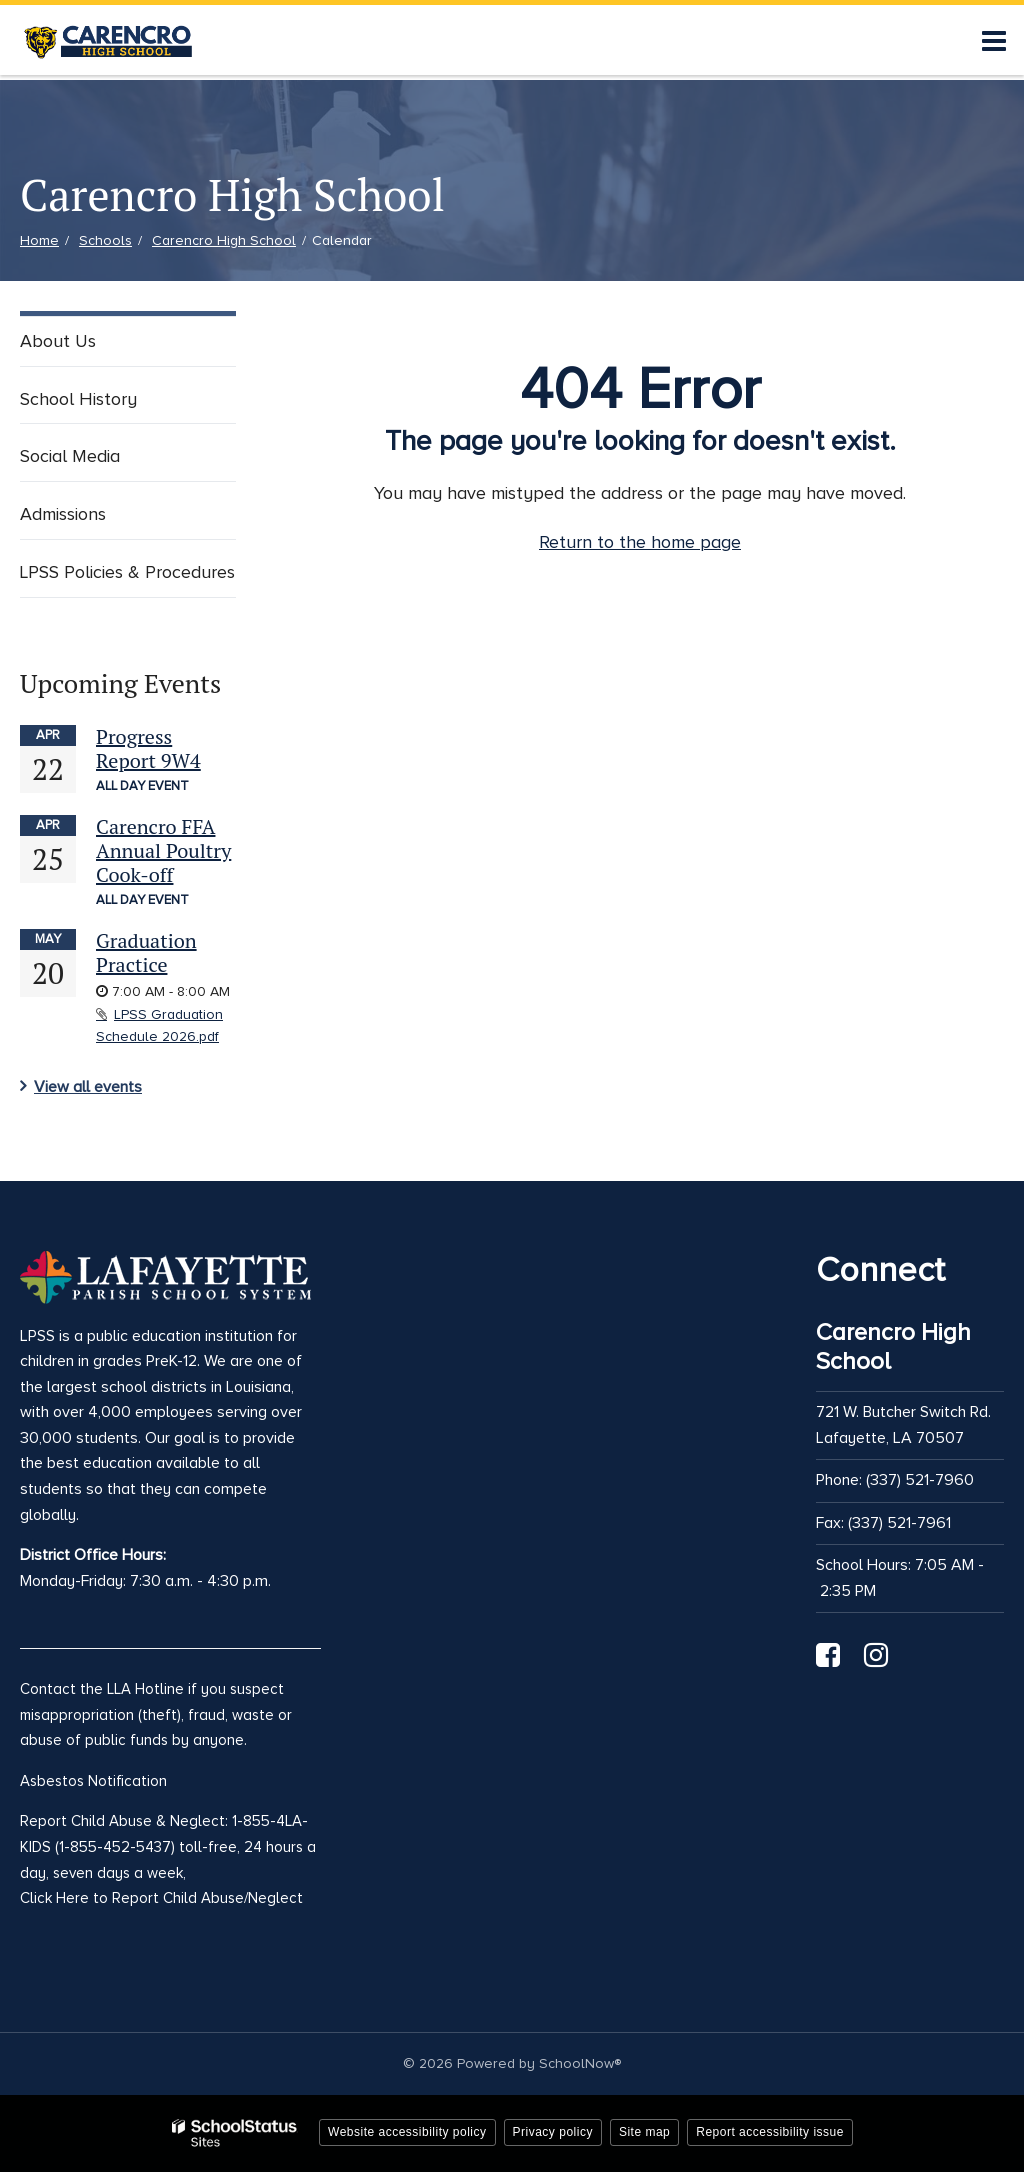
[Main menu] (994, 40)
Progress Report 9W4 (148, 748)
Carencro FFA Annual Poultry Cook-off (163, 850)
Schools (105, 240)
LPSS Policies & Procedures (127, 572)
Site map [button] (644, 2132)
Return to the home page (640, 542)
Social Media (70, 456)
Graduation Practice (146, 952)
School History (78, 399)
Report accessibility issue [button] (770, 2132)
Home (39, 240)
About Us (58, 341)
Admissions (63, 514)
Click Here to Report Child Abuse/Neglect (161, 1898)
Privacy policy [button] (553, 2132)
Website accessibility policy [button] (407, 2132)
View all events (88, 1087)
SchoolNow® (580, 2063)
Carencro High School (224, 240)
